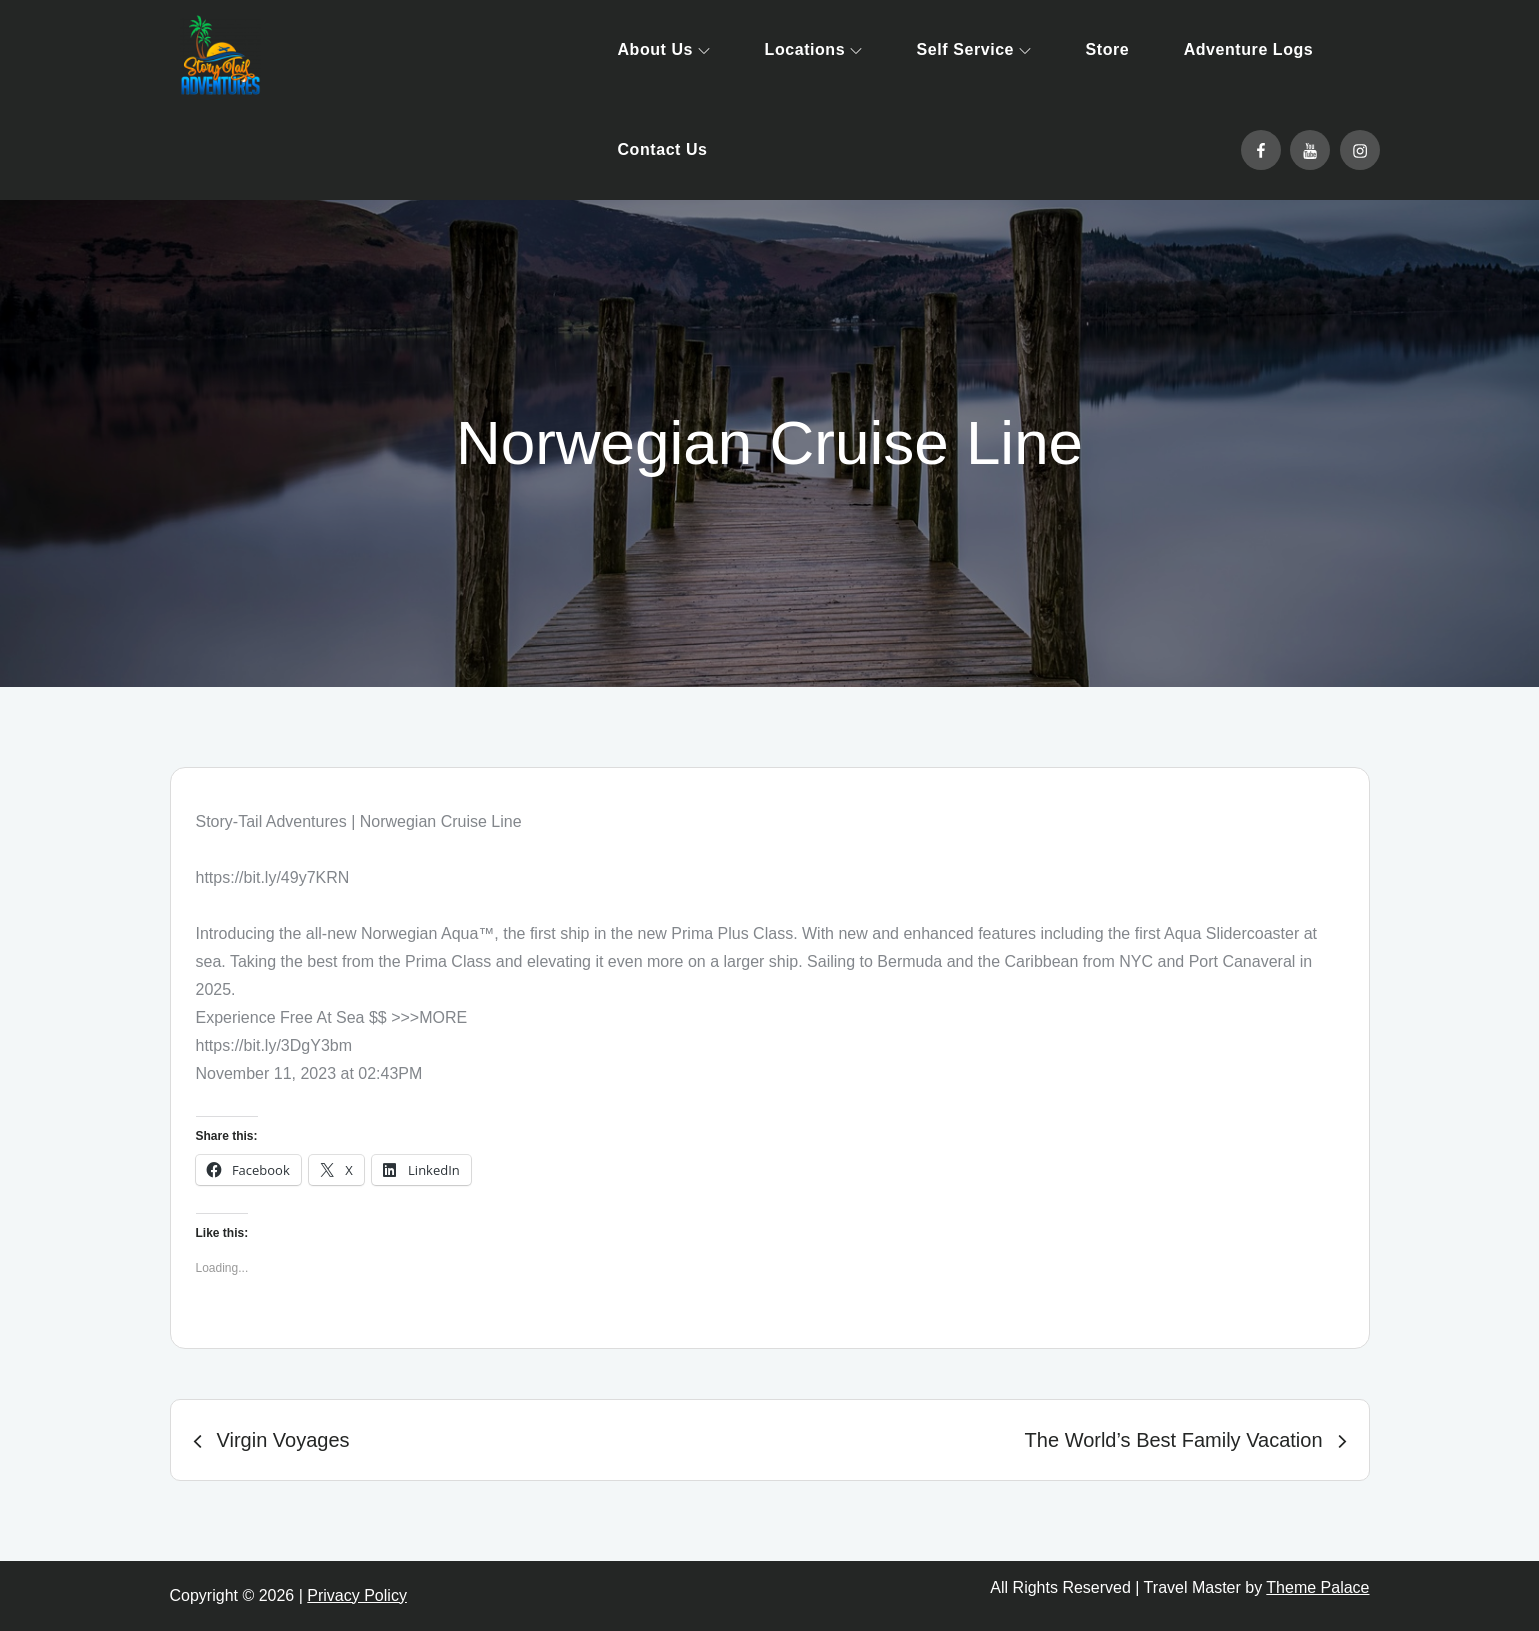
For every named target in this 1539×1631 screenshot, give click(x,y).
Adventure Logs (1249, 49)
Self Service (974, 49)
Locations (814, 49)
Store (1108, 49)
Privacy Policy (357, 1595)
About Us (664, 49)
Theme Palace (1317, 1587)
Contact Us (663, 149)
